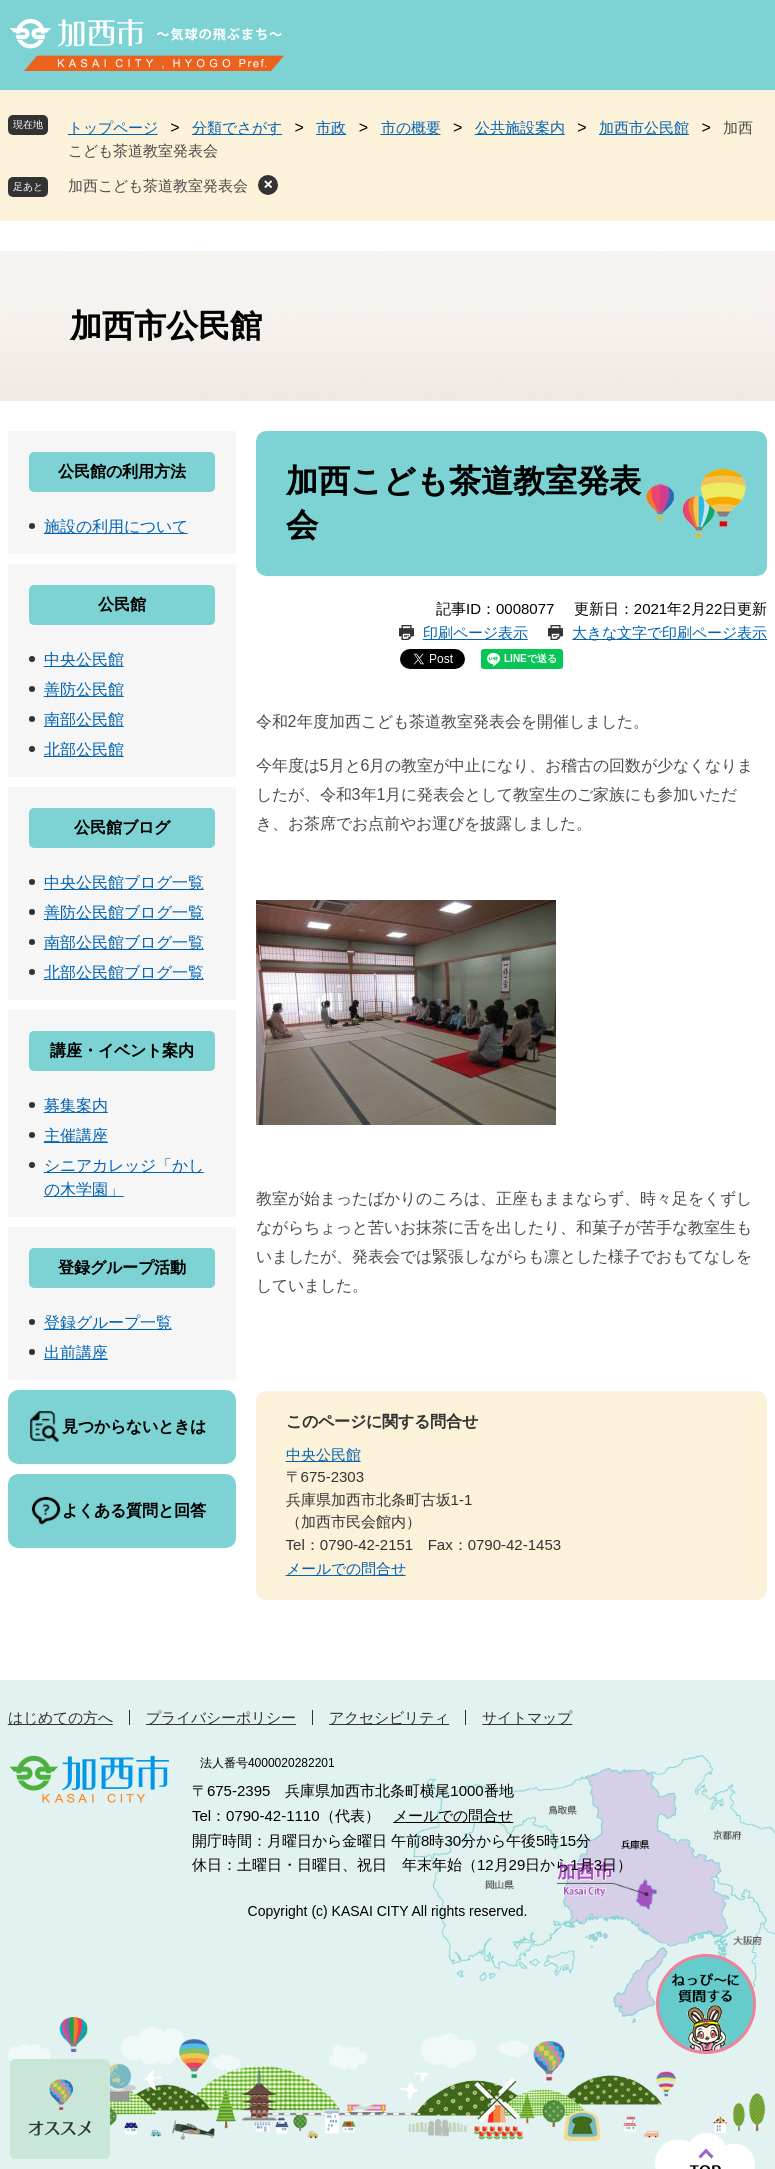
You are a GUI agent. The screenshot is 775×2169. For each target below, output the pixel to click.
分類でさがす (237, 127)
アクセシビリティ (389, 1717)
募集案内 (76, 1105)
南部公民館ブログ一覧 (124, 942)
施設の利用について (116, 526)
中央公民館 (323, 1454)
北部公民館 (84, 749)
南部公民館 (84, 719)
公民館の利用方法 (122, 471)
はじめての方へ (60, 1717)
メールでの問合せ (346, 1568)
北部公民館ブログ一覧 (124, 972)
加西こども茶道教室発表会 (158, 185)
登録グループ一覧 (108, 1322)
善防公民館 (84, 689)
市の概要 (411, 127)
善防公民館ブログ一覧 (124, 912)
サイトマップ (527, 1717)
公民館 (122, 604)
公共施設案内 (520, 127)
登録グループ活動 (122, 1267)
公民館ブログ (122, 827)
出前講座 (76, 1352)
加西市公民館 (644, 127)
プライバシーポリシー (221, 1717)
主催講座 (76, 1135)
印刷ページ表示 (475, 632)
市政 (331, 127)
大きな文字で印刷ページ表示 (669, 632)
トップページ (113, 127)
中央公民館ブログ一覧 (124, 882)
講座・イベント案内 (122, 1050)
